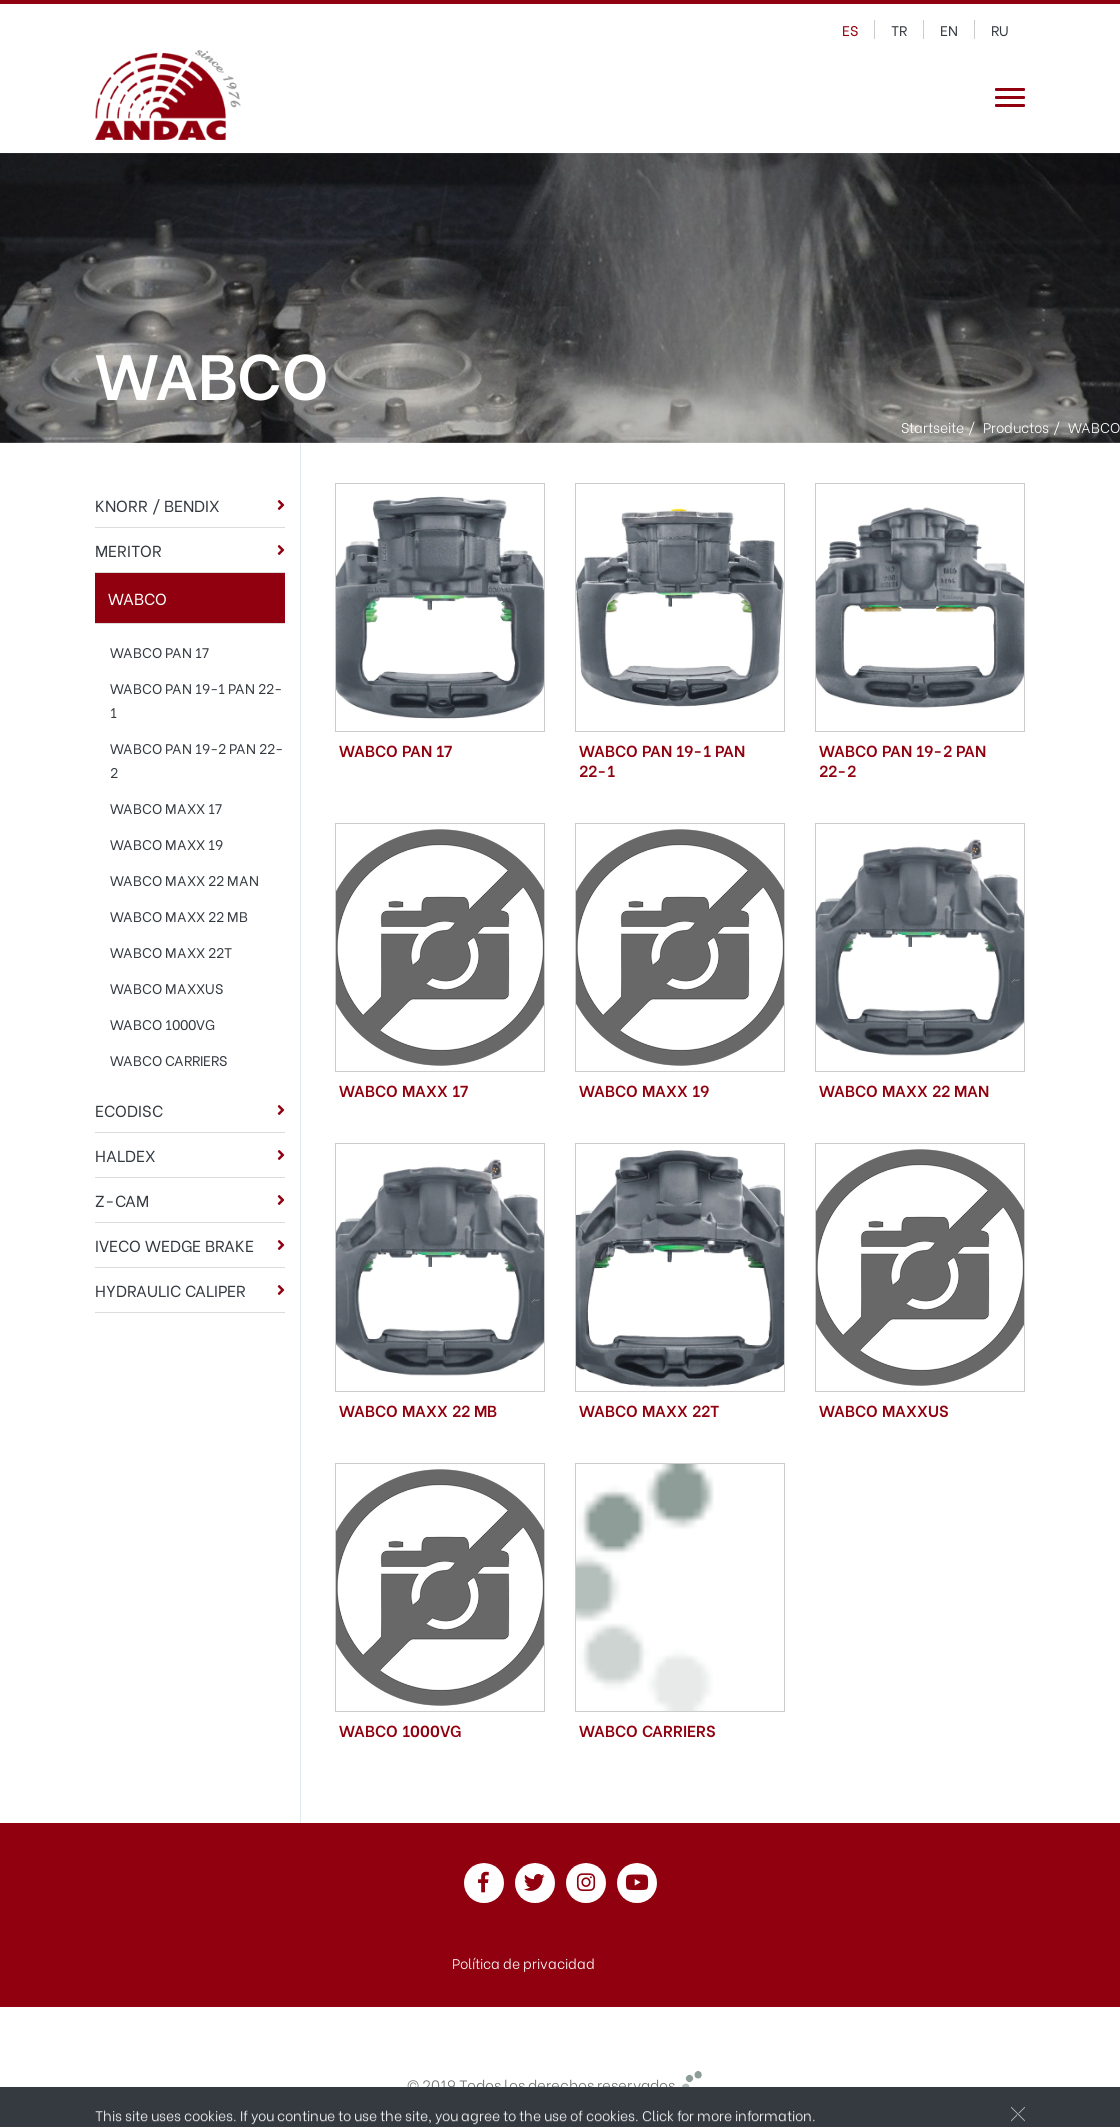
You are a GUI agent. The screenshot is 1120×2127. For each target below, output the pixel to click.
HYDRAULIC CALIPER (170, 1289)
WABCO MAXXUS (166, 987)
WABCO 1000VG (162, 1023)
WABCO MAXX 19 (166, 843)
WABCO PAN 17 (159, 651)
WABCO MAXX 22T (171, 951)
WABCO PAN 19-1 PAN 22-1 (196, 699)
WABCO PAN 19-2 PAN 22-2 (196, 759)
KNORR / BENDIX (157, 504)
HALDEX (125, 1154)
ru (1000, 29)
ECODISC (129, 1109)
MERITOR (128, 549)
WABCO (137, 597)
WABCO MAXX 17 (166, 807)
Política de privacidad (523, 1962)
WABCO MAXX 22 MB (179, 915)
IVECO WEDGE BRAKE (174, 1244)
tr (899, 29)
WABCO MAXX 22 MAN (184, 879)
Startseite (932, 426)
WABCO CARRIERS (168, 1059)
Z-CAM (122, 1199)
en (949, 29)
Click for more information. (729, 2115)
